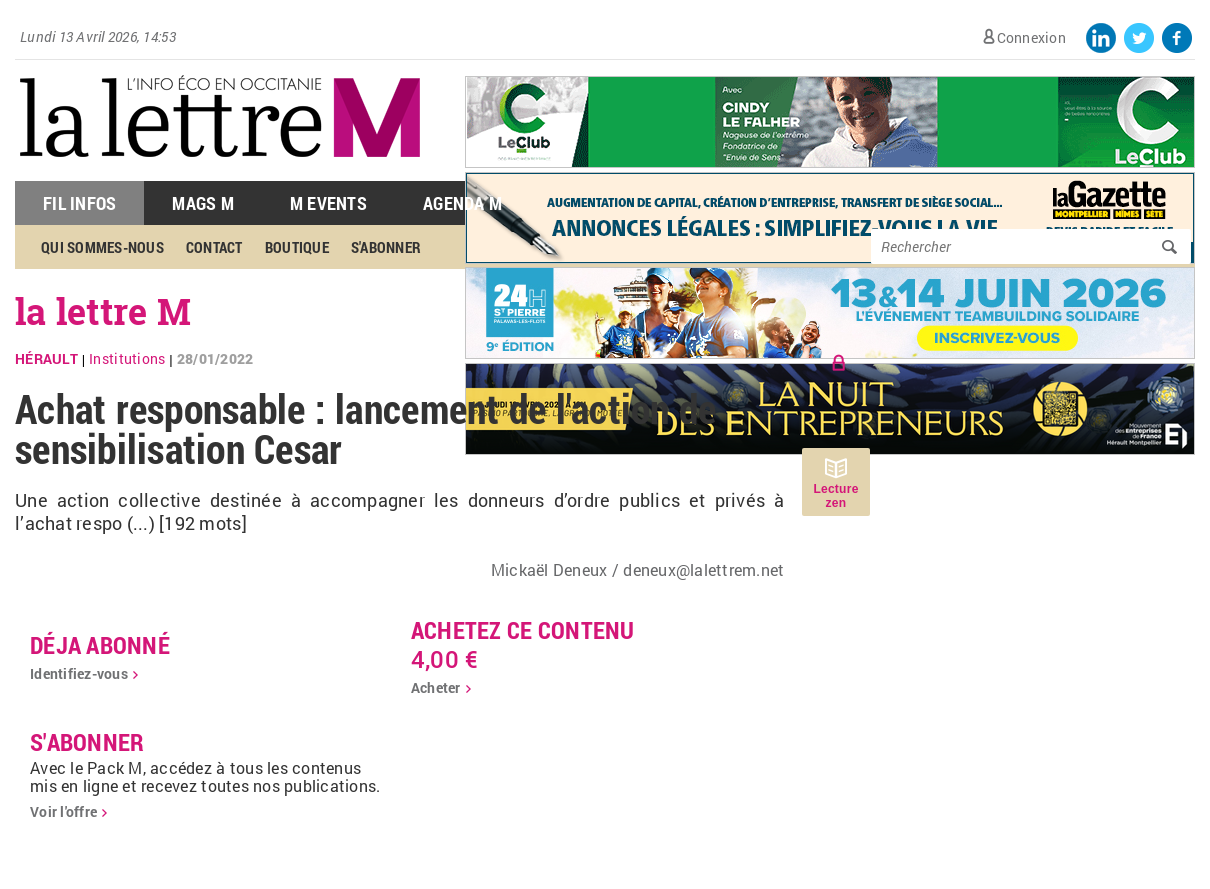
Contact (214, 247)
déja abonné (100, 645)
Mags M (203, 203)
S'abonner (386, 247)
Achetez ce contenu (523, 630)
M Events (328, 203)
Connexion (1031, 37)
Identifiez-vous (79, 673)
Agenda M (462, 203)
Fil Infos (79, 203)
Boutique (297, 247)
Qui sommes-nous (102, 247)
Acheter (436, 687)
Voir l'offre (63, 811)
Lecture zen (835, 496)
